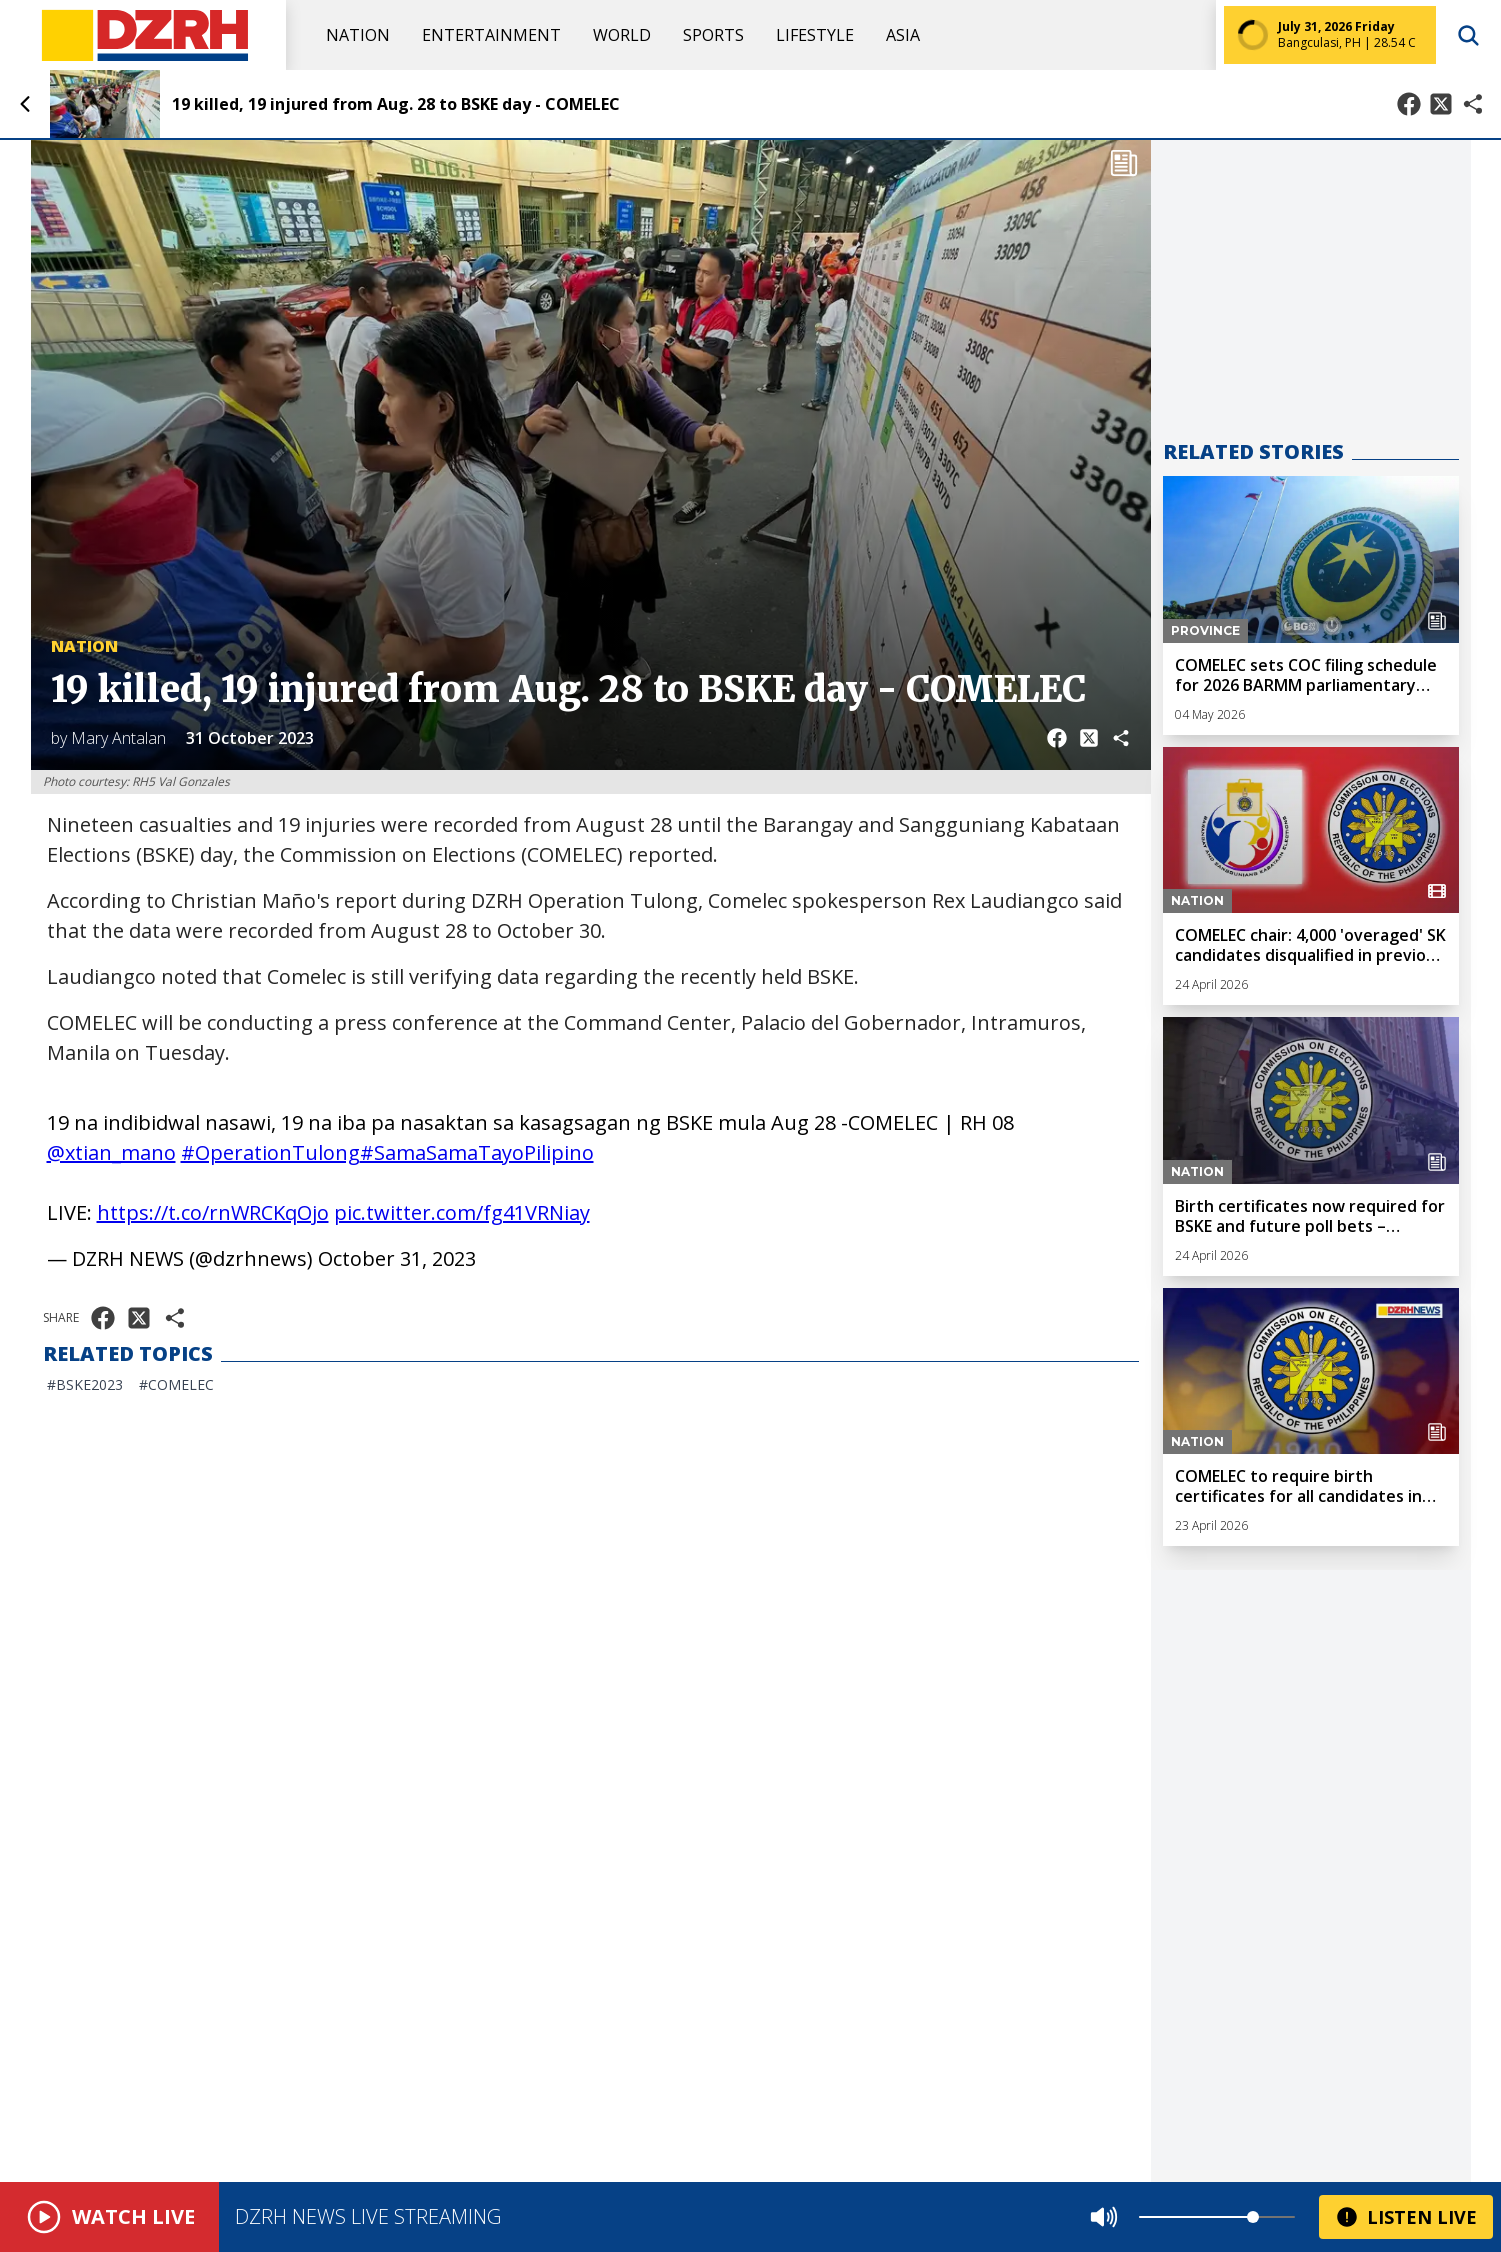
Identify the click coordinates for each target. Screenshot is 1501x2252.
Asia (903, 35)
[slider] (1253, 2217)
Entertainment (491, 35)
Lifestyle (815, 35)
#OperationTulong (270, 1152)
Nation (358, 35)
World (622, 35)
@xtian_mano (111, 1152)
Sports (713, 35)
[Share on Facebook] (1409, 104)
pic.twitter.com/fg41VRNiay (462, 1212)
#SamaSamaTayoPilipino (477, 1152)
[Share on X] (1441, 104)
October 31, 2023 (397, 1258)
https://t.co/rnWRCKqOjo (213, 1212)
